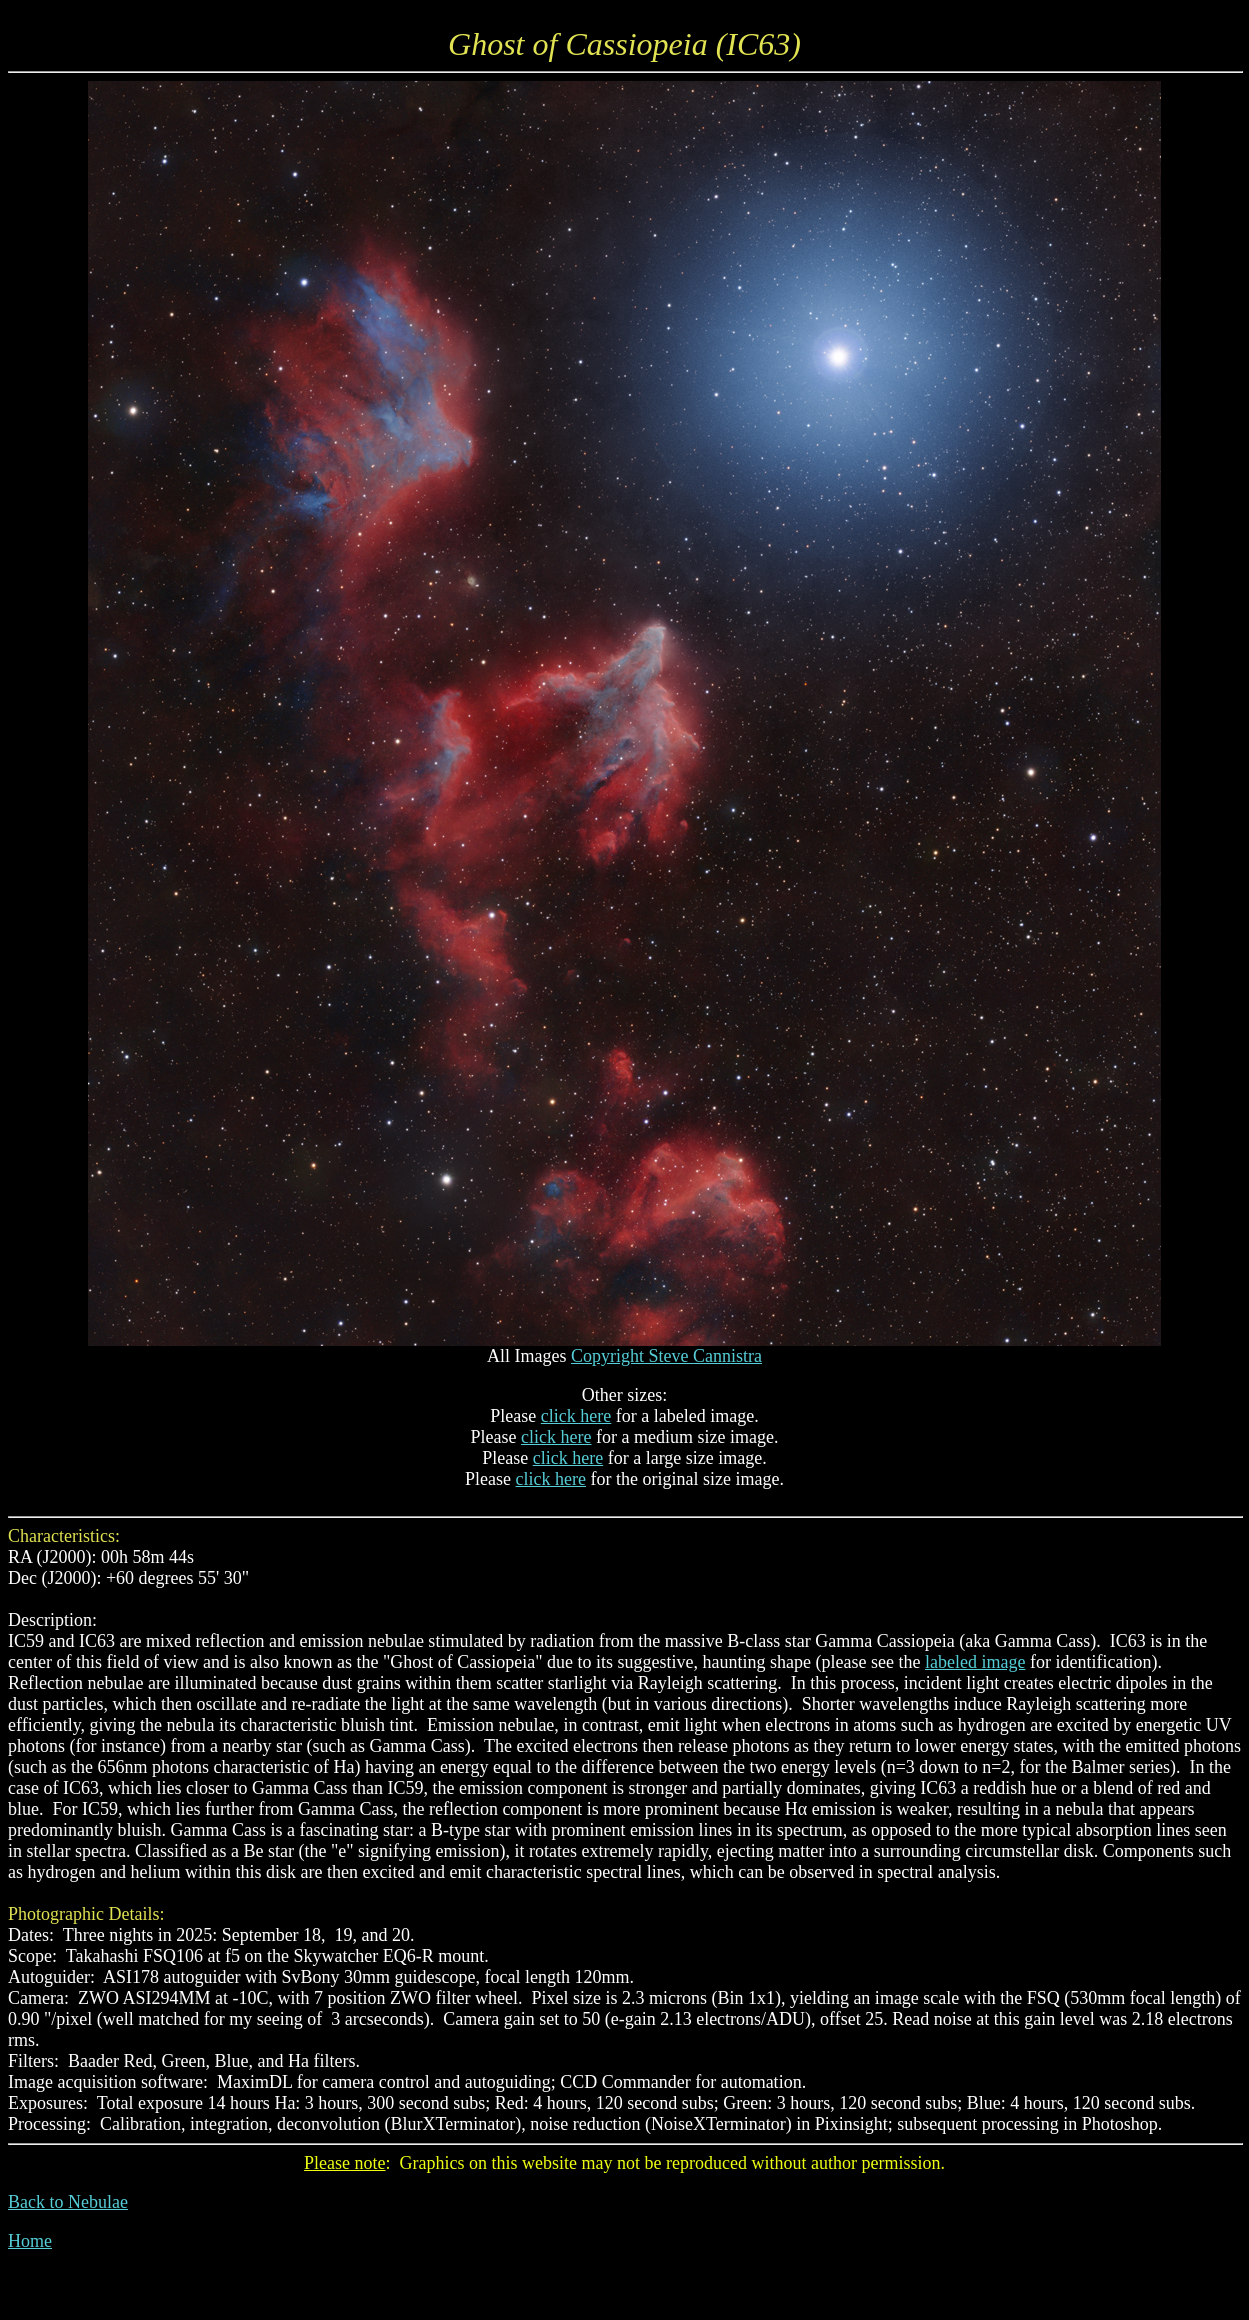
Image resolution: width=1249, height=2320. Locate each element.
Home (30, 2241)
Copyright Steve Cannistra (666, 1356)
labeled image (975, 1662)
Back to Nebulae (68, 2202)
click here (576, 1416)
